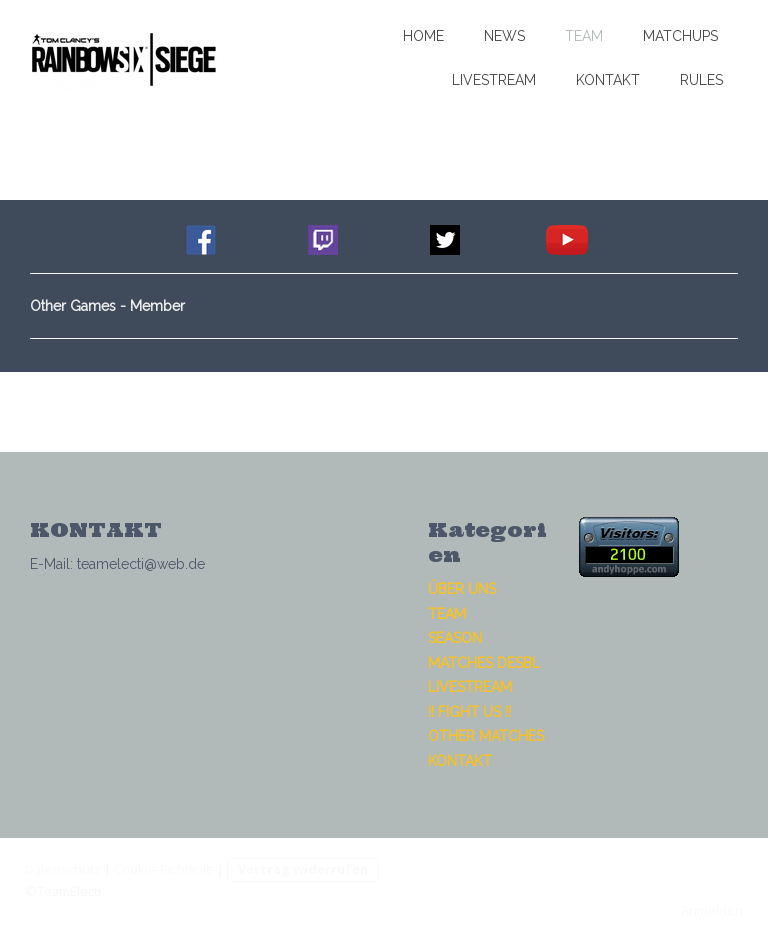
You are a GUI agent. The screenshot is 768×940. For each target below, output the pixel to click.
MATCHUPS (680, 36)
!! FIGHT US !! (469, 712)
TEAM (584, 36)
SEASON (455, 638)
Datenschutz (63, 869)
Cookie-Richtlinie (164, 869)
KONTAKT (608, 80)
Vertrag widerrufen (303, 869)
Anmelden (712, 910)
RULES (701, 80)
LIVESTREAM (494, 80)
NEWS (504, 36)
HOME (423, 36)
